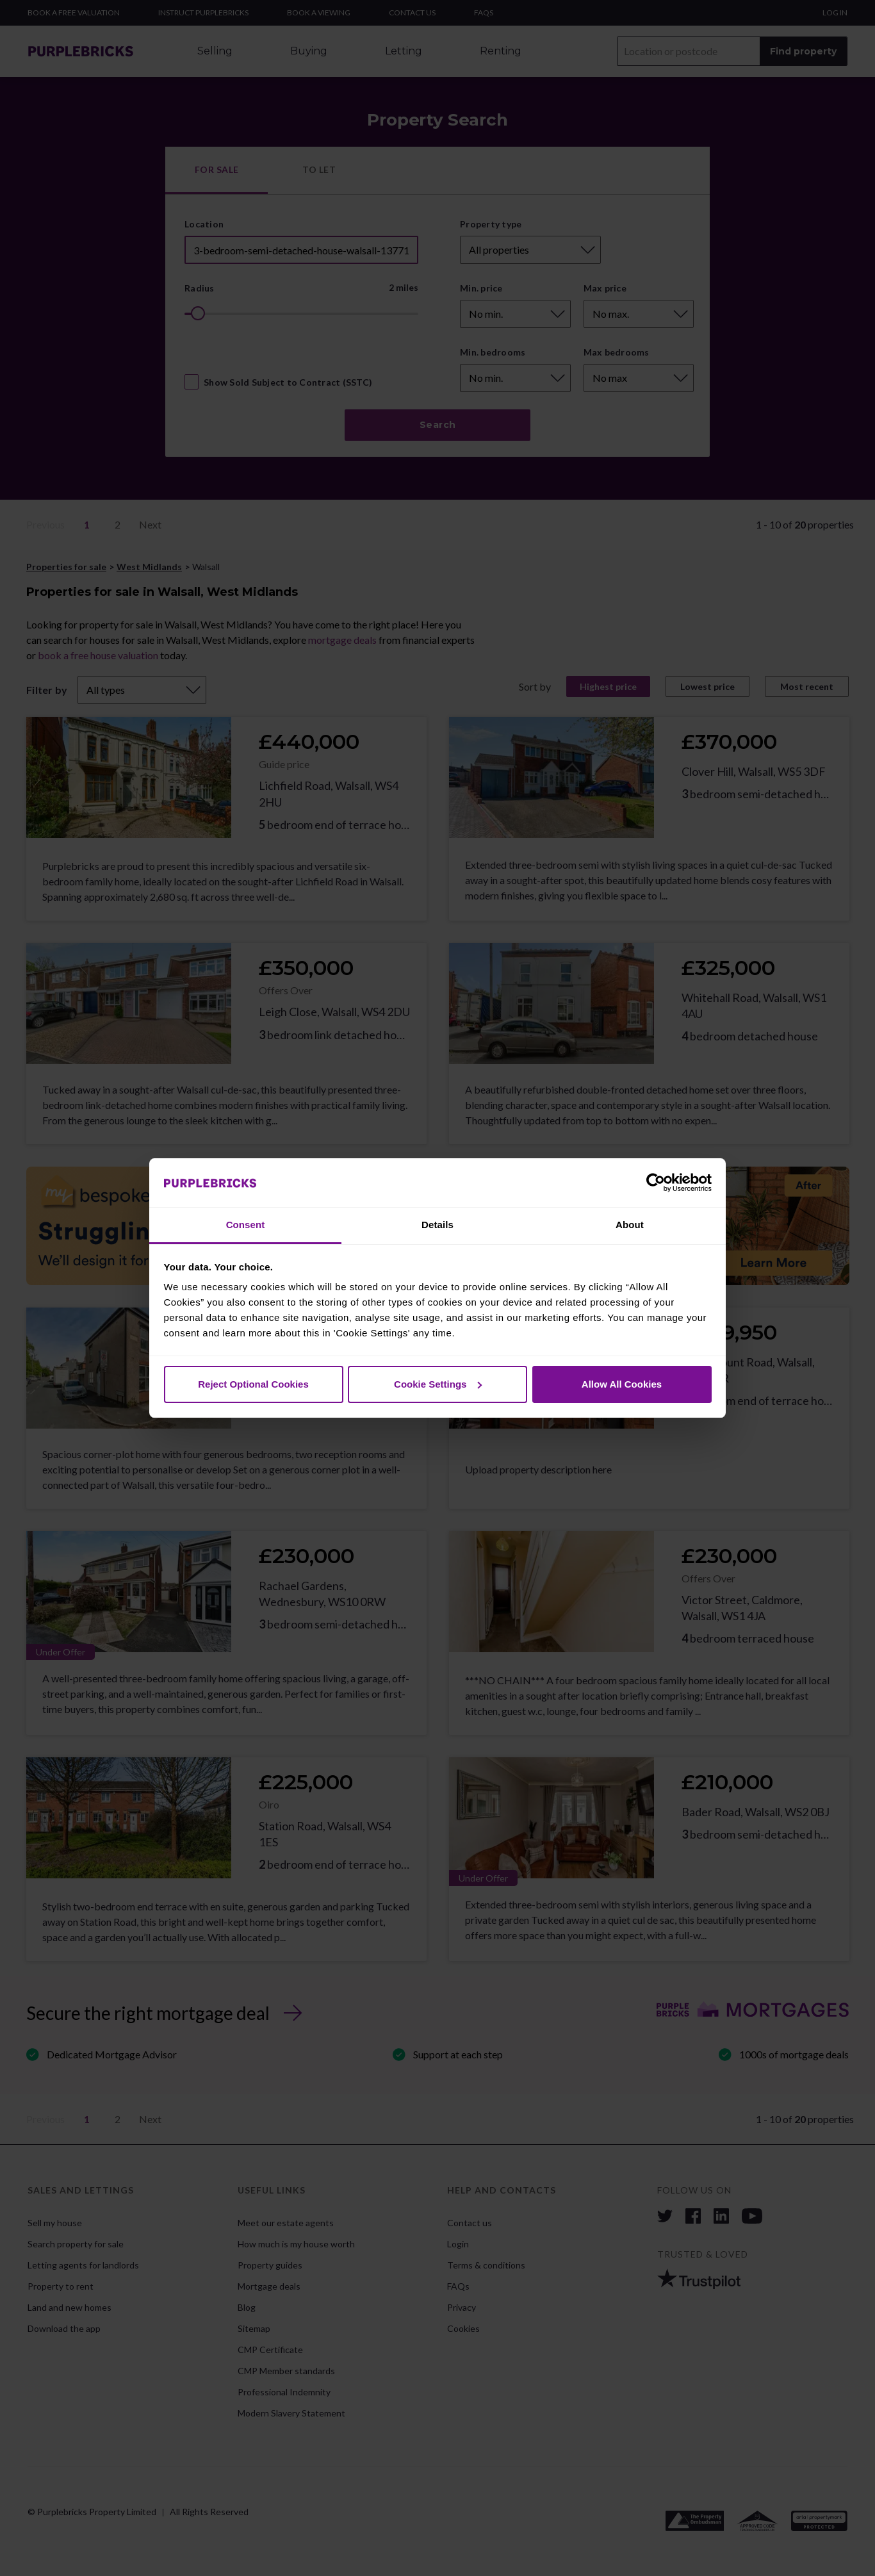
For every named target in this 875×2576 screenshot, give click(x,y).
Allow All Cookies (622, 1384)
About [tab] (630, 1224)
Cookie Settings (438, 1384)
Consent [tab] (245, 1224)
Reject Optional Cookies (253, 1384)
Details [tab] (437, 1224)
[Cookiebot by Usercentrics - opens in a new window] (656, 1182)
